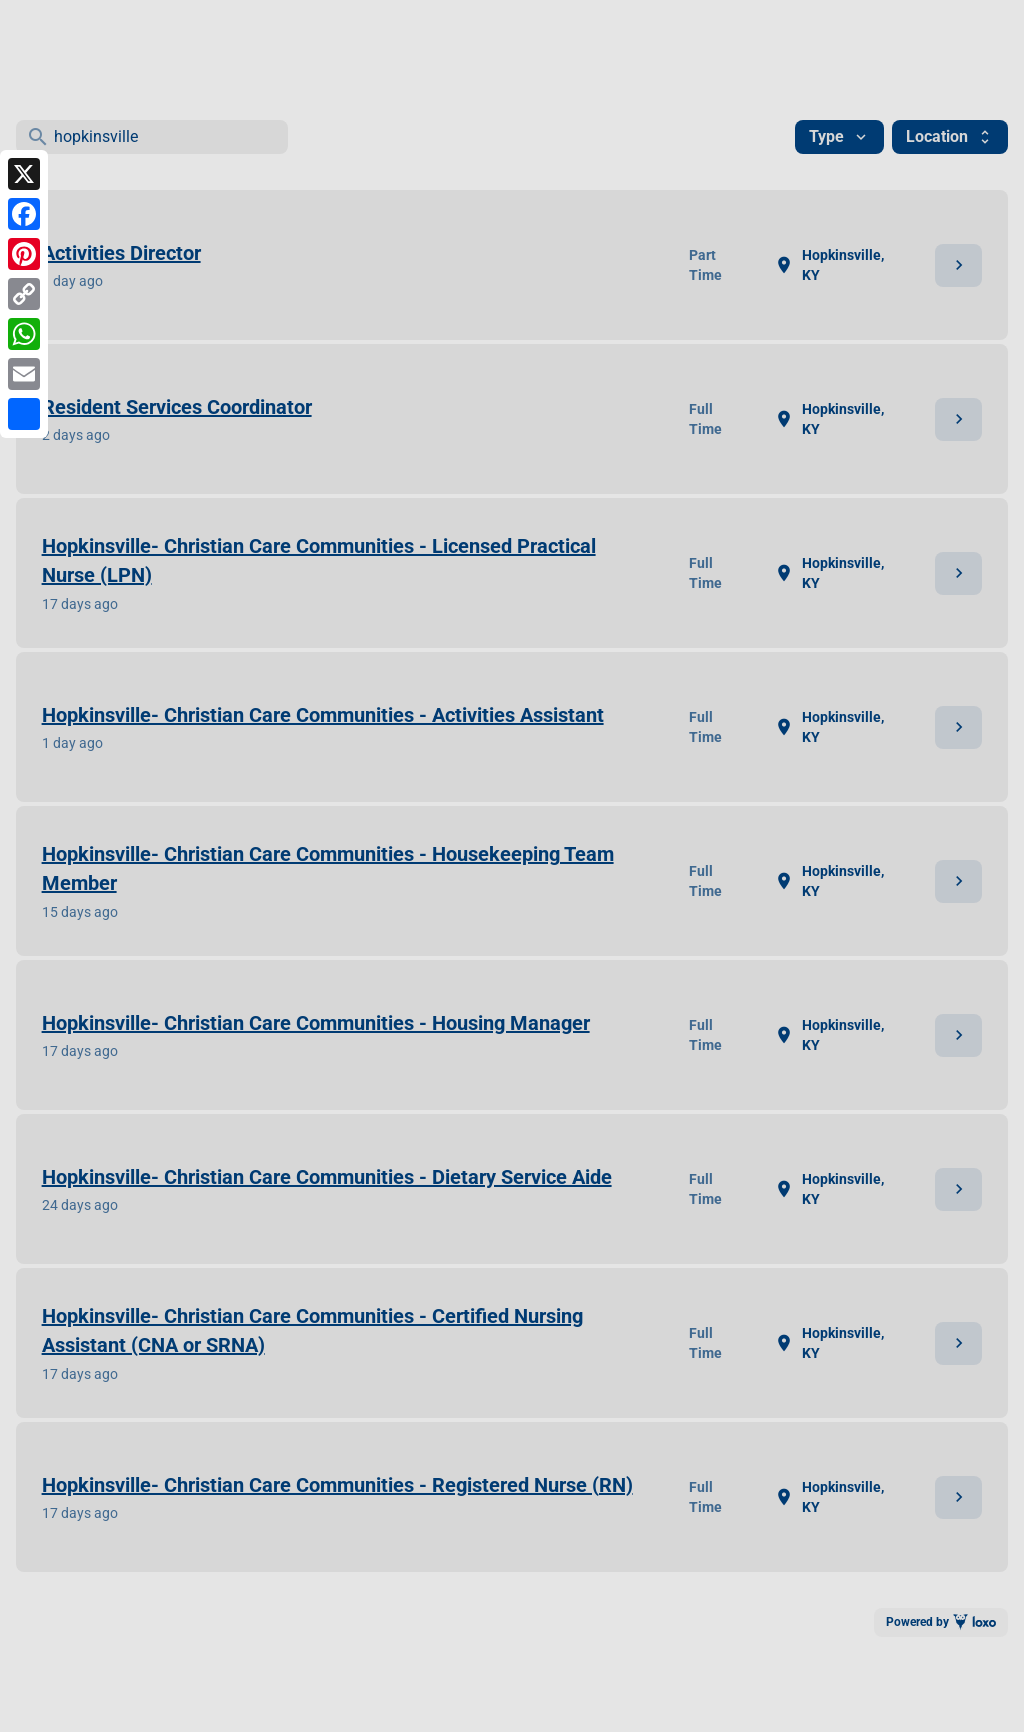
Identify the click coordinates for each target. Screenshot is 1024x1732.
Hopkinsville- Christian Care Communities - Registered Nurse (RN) (337, 1485)
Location (950, 136)
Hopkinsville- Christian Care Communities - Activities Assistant (323, 715)
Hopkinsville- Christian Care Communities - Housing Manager (316, 1023)
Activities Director (121, 253)
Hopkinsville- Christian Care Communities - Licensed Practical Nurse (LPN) (319, 560)
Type (839, 136)
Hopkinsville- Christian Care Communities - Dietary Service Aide (327, 1177)
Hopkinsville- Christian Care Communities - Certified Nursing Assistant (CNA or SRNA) (312, 1330)
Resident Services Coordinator (177, 407)
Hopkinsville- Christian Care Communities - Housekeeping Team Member (328, 868)
